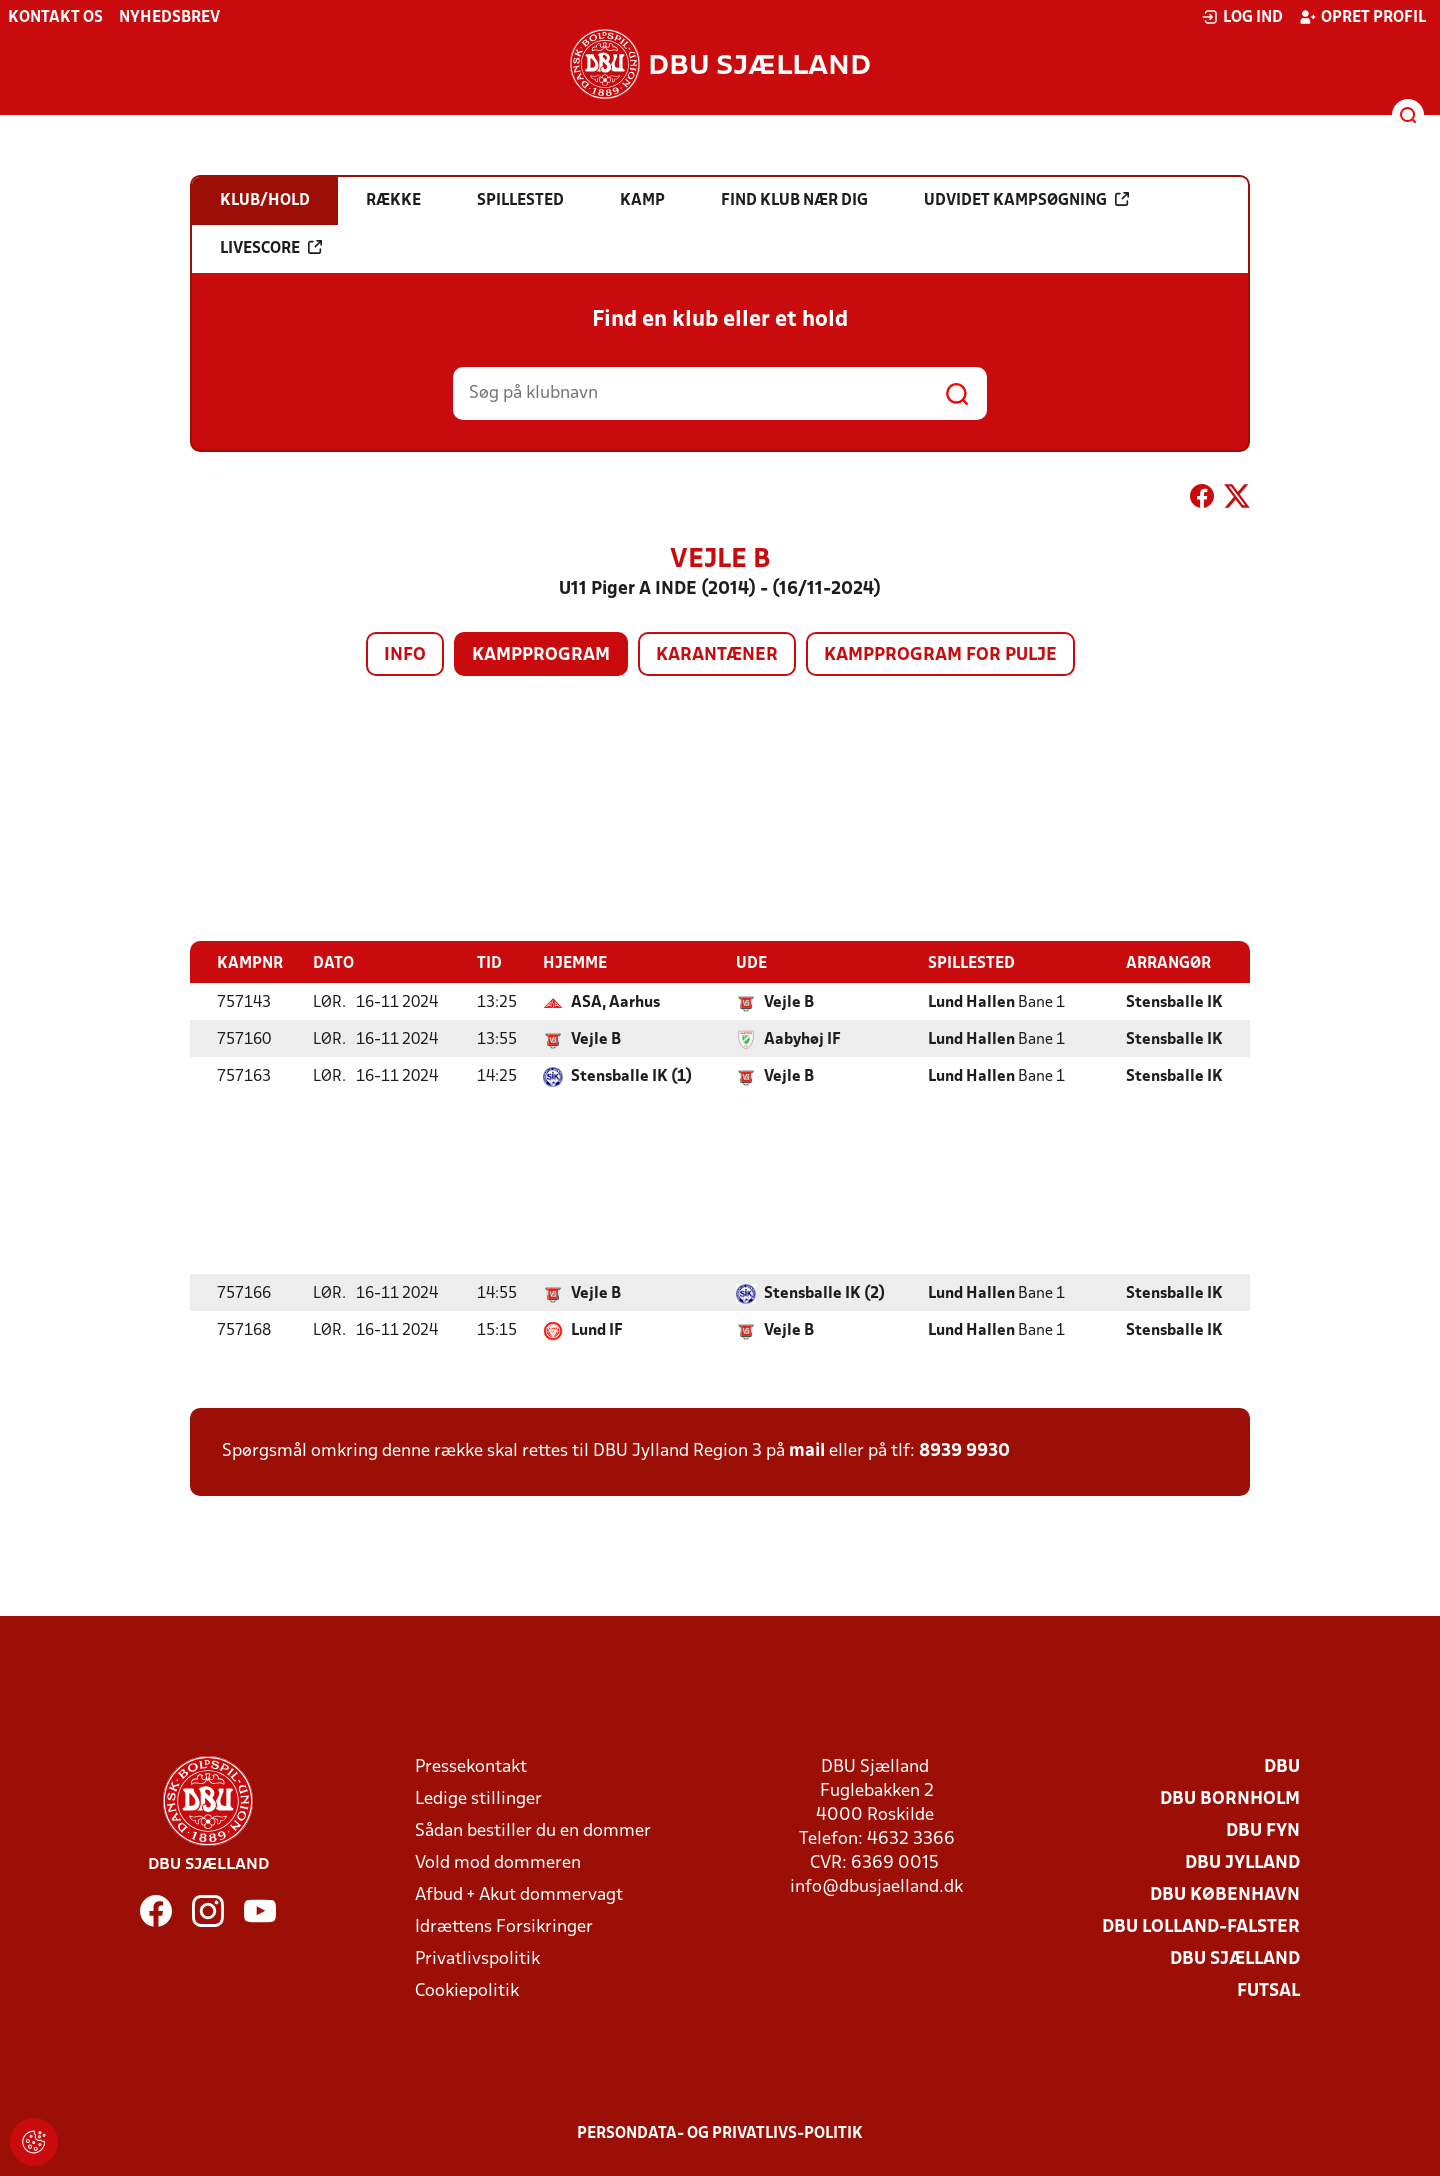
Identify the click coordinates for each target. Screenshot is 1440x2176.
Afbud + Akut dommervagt (519, 1894)
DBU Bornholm (1230, 1798)
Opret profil (1362, 17)
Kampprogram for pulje (940, 655)
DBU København (1225, 1894)
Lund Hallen (971, 1002)
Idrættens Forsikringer (504, 1926)
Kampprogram (541, 655)
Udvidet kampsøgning (1026, 200)
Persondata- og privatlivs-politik (720, 2133)
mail (807, 1450)
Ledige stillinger (478, 1798)
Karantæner (717, 655)
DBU (1282, 1766)
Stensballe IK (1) (631, 1076)
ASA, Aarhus (615, 1002)
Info (405, 655)
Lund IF (597, 1330)
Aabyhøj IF (802, 1039)
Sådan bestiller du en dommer (533, 1830)
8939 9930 (964, 1450)
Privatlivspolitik (477, 1958)
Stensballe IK (1174, 1002)
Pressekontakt (471, 1766)
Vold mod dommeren (498, 1862)
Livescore (271, 248)
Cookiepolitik (467, 1990)
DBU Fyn (1263, 1830)
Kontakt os (55, 18)
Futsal (1268, 1990)
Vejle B (789, 1002)
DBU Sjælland (1235, 1958)
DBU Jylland (1242, 1862)
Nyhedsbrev (169, 18)
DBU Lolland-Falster (1201, 1926)
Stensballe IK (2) (824, 1293)
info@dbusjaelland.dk (876, 1886)
